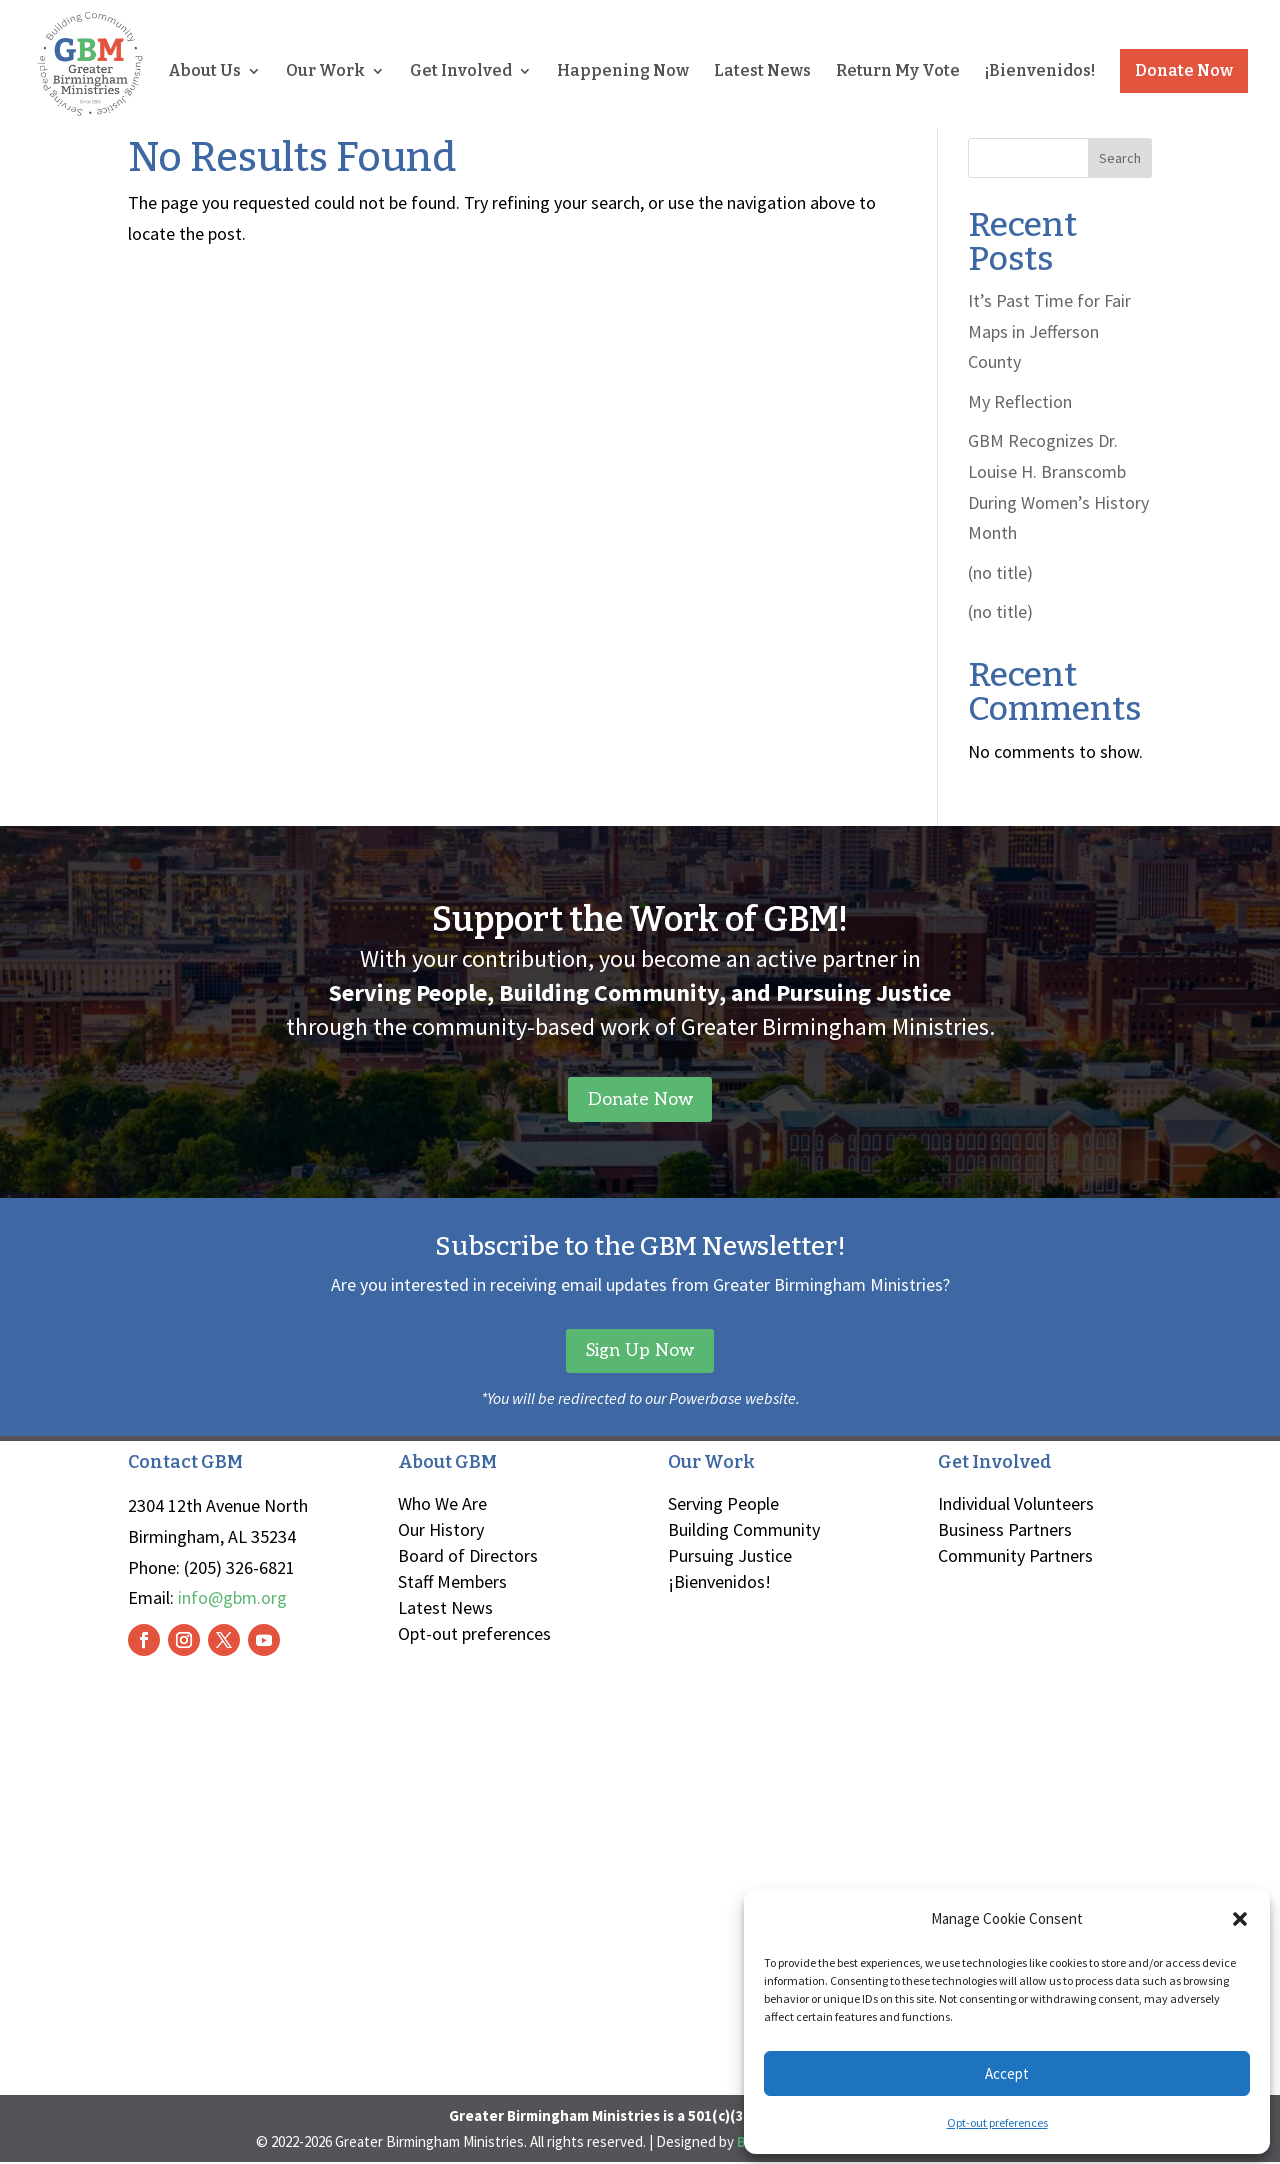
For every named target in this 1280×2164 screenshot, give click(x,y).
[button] (1240, 1919)
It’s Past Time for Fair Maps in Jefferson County (1049, 331)
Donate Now (1184, 71)
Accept (1007, 2073)
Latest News (762, 73)
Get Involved (461, 73)
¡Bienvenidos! (1040, 73)
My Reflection (1020, 401)
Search (1120, 158)
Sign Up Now (640, 1351)
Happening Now (623, 73)
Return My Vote (898, 73)
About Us (204, 73)
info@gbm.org (232, 1599)
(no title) (1000, 572)
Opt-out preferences (997, 2122)
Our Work (325, 73)
